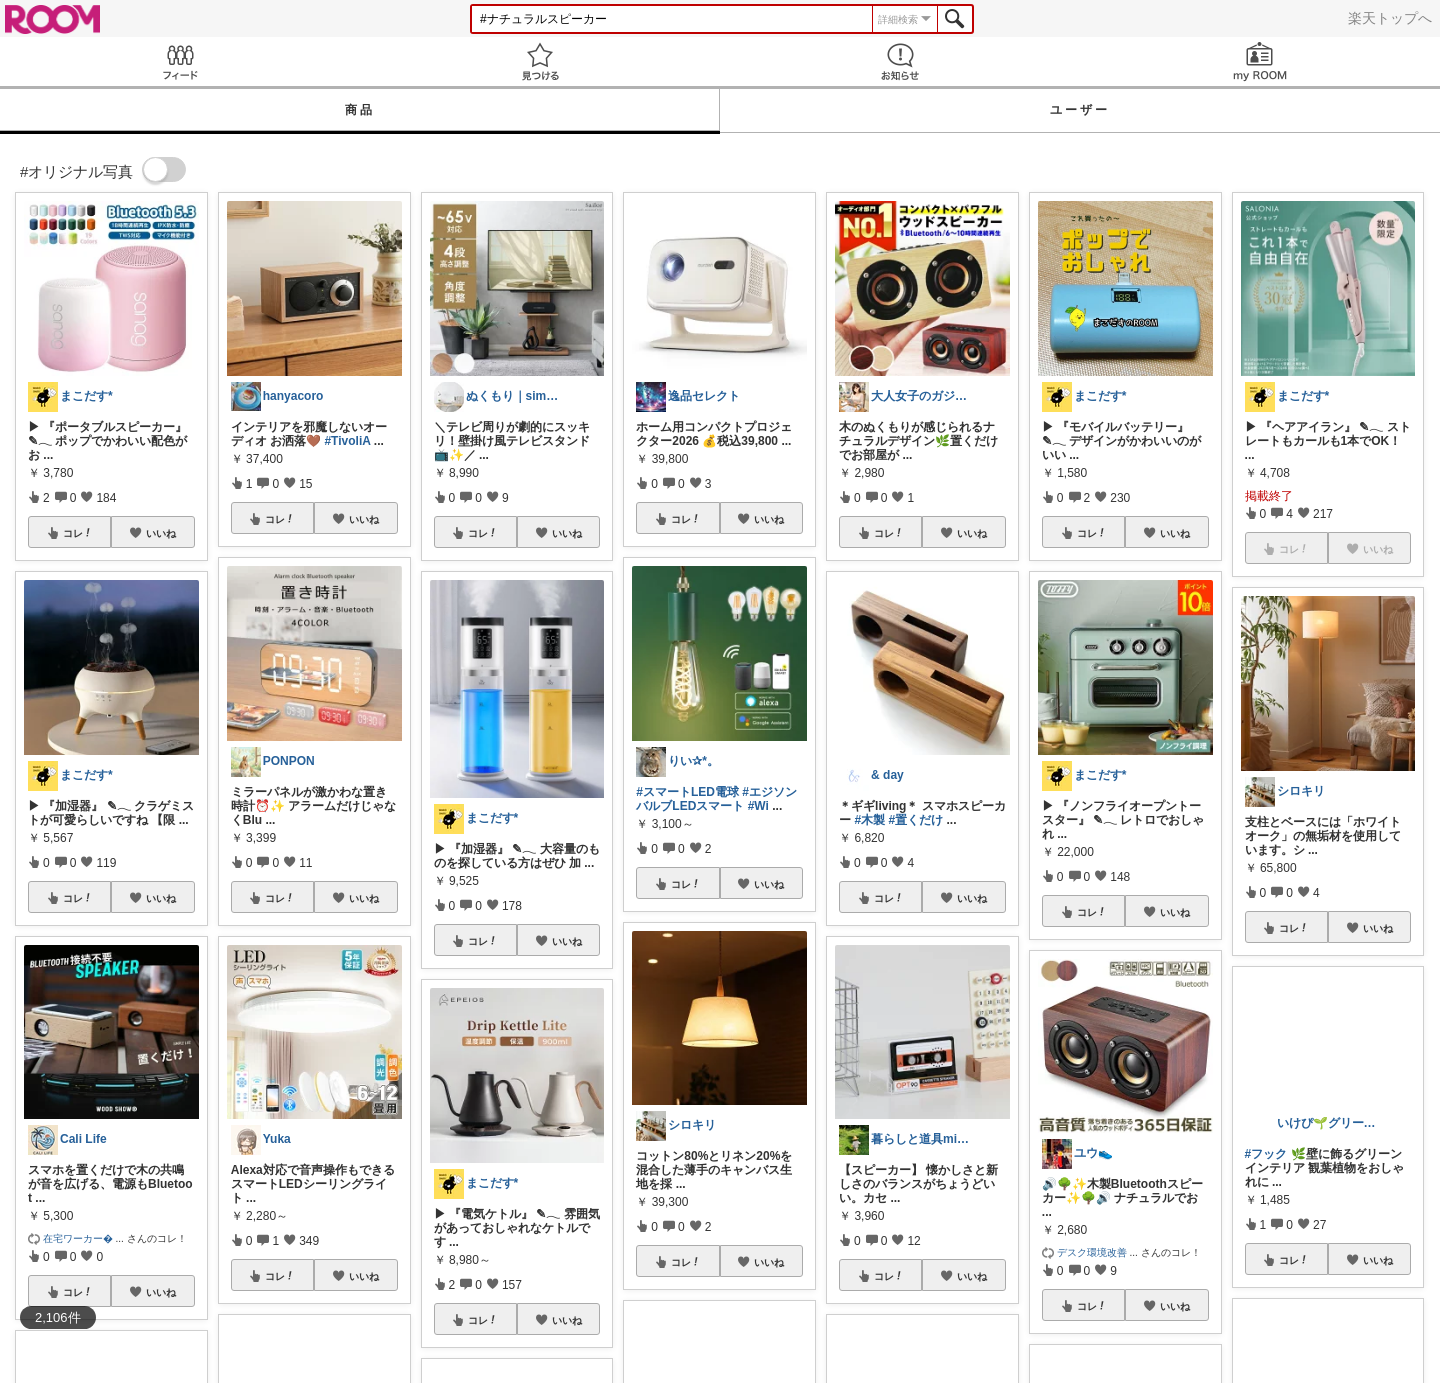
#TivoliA (347, 441)
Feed (180, 61)
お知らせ (900, 61)
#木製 (869, 820)
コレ (78, 533)
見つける (540, 61)
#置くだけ (915, 820)
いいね (161, 533)
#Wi (758, 806)
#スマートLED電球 (687, 792)
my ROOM (1260, 61)
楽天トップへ (1390, 18)
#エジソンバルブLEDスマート (716, 799)
